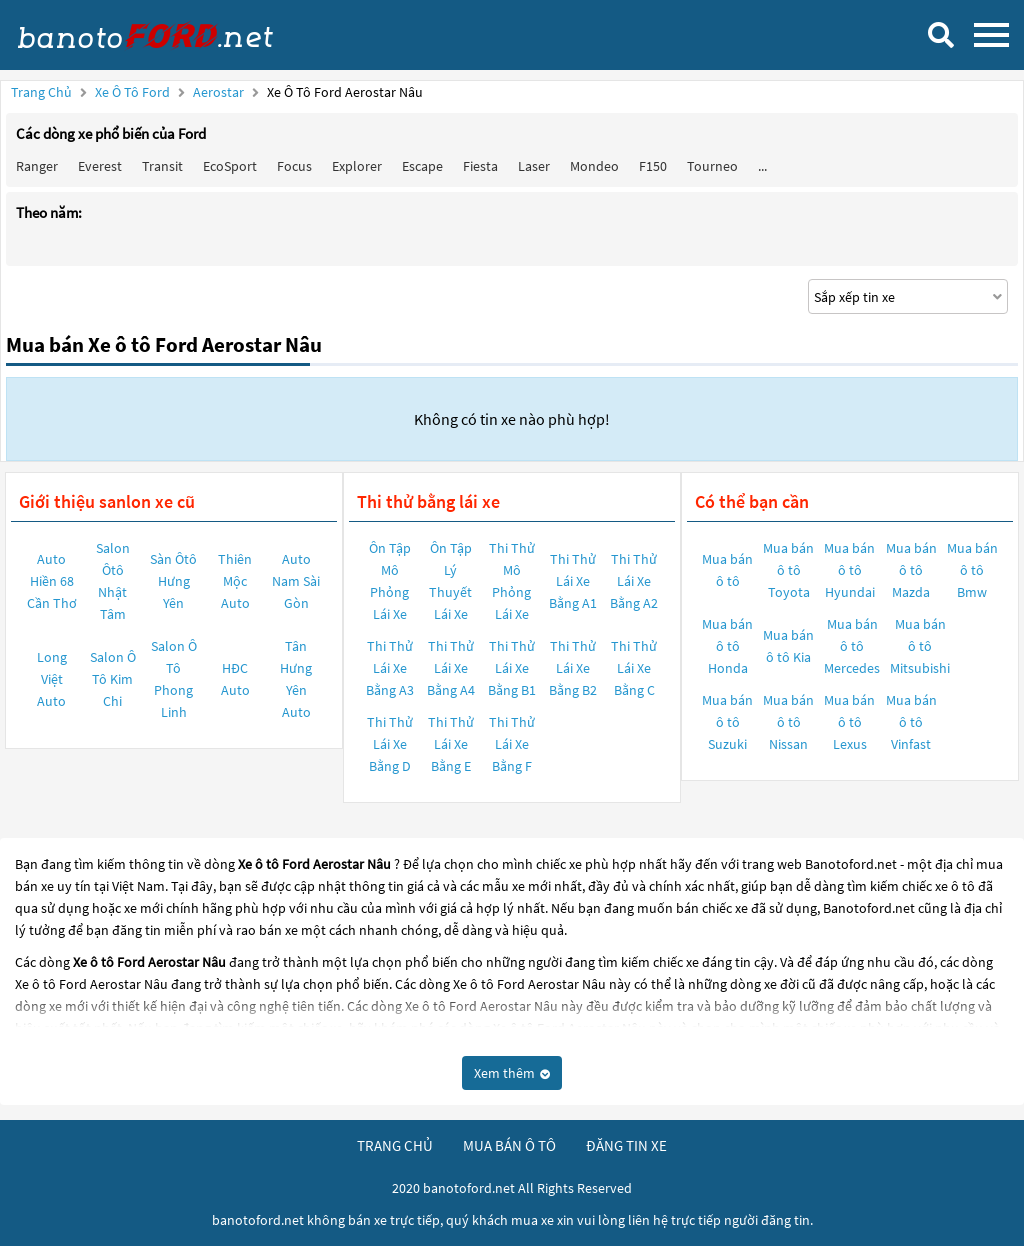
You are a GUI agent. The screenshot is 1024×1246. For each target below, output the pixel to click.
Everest (100, 166)
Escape (422, 166)
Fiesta (480, 166)
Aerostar (220, 92)
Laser (534, 166)
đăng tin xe (626, 1145)
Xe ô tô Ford (132, 92)
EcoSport (230, 166)
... (762, 166)
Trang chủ (41, 92)
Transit (162, 166)
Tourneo (712, 166)
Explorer (357, 166)
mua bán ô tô (509, 1145)
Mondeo (594, 166)
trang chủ (395, 1145)
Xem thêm (512, 1073)
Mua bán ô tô (727, 570)
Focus (294, 166)
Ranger (37, 166)
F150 (653, 166)
